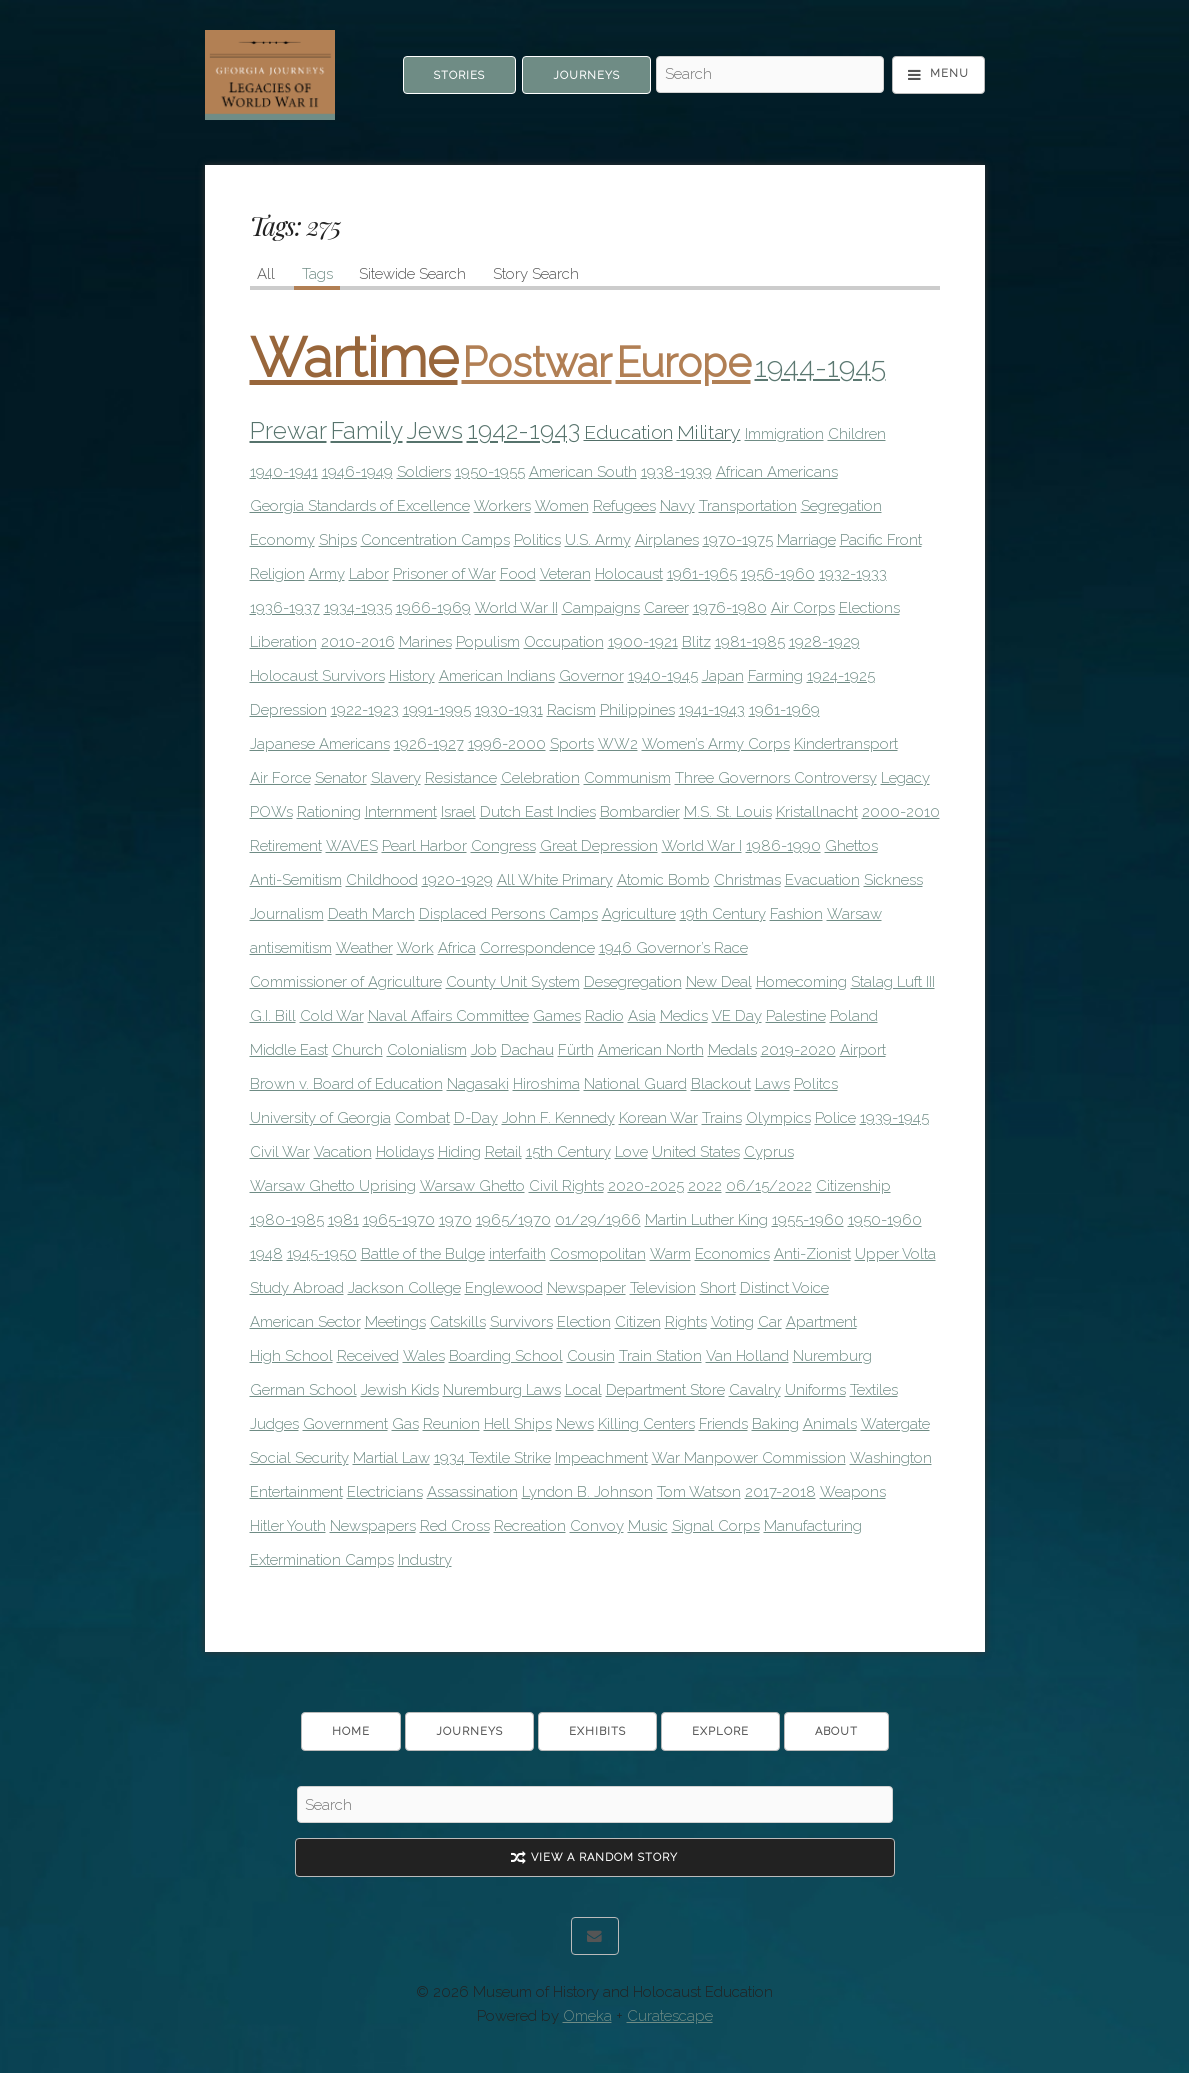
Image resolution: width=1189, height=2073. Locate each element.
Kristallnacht (817, 812)
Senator (341, 778)
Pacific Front (881, 540)
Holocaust (629, 574)
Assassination (472, 1492)
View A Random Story (594, 1857)
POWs (271, 812)
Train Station (660, 1356)
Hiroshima (546, 1084)
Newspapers (373, 1526)
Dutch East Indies (538, 812)
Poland (854, 1016)
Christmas (747, 880)
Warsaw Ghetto (472, 1186)
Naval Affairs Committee (448, 1016)
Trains (722, 1118)
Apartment (821, 1322)
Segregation (841, 506)
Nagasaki (478, 1084)
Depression (288, 710)
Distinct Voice (784, 1288)
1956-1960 (778, 574)
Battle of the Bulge (423, 1254)
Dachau (527, 1050)
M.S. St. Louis (728, 812)
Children (857, 434)
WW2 (618, 744)
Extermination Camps (322, 1560)
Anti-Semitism (296, 880)
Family (367, 430)
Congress (503, 846)
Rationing (329, 812)
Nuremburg (832, 1356)
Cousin (591, 1356)
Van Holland (747, 1356)
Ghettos (851, 846)
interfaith (517, 1254)
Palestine (796, 1016)
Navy (677, 506)
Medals (732, 1050)
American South (583, 472)
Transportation (748, 506)
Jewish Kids (400, 1390)
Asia (642, 1016)
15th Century (568, 1152)
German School (303, 1390)
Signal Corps (716, 1526)
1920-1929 (457, 880)
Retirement (286, 846)
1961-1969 (784, 710)
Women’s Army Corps (716, 744)
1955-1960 (808, 1220)
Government (345, 1424)
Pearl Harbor (424, 846)
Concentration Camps (435, 540)
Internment (401, 812)
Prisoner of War (444, 574)
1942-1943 (523, 430)
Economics (732, 1254)
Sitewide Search (412, 274)
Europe (683, 362)
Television (663, 1288)
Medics (684, 1016)
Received (368, 1356)
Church (357, 1050)
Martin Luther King (706, 1220)
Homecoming (801, 982)
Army (327, 574)
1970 (455, 1220)
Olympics (778, 1118)
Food (518, 574)
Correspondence (537, 948)
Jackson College (404, 1288)
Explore (720, 1731)
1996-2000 (507, 744)
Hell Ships (518, 1424)
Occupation (564, 642)
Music (648, 1526)
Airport (863, 1050)
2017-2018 (780, 1492)
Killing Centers (646, 1424)
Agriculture (639, 914)
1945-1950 (322, 1254)
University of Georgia (320, 1118)
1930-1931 (509, 710)
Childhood (382, 880)
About (836, 1731)
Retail (503, 1152)
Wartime (354, 358)
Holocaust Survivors (317, 676)
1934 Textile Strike (492, 1458)
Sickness (893, 880)
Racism (571, 710)
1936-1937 (285, 608)
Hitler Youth (288, 1526)
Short (718, 1288)
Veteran (565, 574)
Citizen (638, 1322)
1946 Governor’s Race (673, 948)
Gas (405, 1424)
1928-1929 (824, 642)
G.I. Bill (273, 1016)
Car (770, 1322)
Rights (686, 1322)
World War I (702, 846)
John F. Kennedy (558, 1118)
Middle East (289, 1050)
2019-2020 (798, 1050)
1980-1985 (287, 1220)
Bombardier (640, 812)
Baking (775, 1424)
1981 (343, 1220)
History (412, 676)
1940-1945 (663, 676)
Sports (572, 744)
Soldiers (424, 472)
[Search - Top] (770, 75)
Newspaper (586, 1288)
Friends (723, 1424)
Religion (277, 574)
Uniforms (815, 1390)
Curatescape (670, 2016)
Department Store (665, 1390)
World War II (516, 608)
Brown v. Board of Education (346, 1084)
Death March (371, 914)
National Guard (635, 1084)
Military (709, 432)
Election (584, 1322)
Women (562, 506)
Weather (364, 948)
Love (631, 1152)
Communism (627, 778)
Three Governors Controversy (776, 778)
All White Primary (555, 880)
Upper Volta (895, 1254)
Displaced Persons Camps (508, 914)
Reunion (451, 1424)
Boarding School (506, 1356)
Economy (282, 540)
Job (484, 1050)
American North (651, 1050)
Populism (488, 642)
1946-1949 (357, 472)
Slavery (396, 778)
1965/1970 (513, 1220)
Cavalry (755, 1390)
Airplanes (667, 540)
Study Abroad (297, 1288)
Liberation (283, 642)
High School (291, 1356)
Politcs (816, 1084)
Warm (670, 1254)
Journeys (586, 75)
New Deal (719, 982)
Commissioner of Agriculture (346, 982)
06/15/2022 (769, 1186)
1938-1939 (676, 472)
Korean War (658, 1118)
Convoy (597, 1526)
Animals (830, 1424)
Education (628, 432)
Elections (869, 608)
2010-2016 (358, 642)
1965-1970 (399, 1220)
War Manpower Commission (749, 1458)
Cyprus (769, 1152)
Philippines (637, 710)
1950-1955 (490, 472)
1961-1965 (702, 574)
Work (415, 948)
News (575, 1424)
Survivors (521, 1322)
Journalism (287, 914)
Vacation (343, 1152)
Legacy (905, 778)
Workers (502, 506)
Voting (732, 1322)
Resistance (461, 778)
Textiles (874, 1390)
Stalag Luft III (893, 982)
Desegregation (633, 982)
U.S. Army (598, 540)
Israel (458, 812)
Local (583, 1390)
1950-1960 (885, 1220)
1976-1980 (730, 608)
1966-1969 (433, 608)
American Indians (497, 676)
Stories (459, 75)
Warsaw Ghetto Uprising (333, 1186)
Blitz (696, 642)
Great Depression (599, 846)
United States (696, 1152)
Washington (891, 1458)
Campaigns (601, 608)
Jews (435, 430)
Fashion (796, 914)
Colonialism (427, 1050)
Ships (338, 540)
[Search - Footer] (595, 1805)
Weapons (853, 1492)
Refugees (624, 506)
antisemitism (291, 948)
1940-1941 (284, 472)
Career (666, 608)
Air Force (280, 778)
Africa (457, 948)
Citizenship (853, 1186)
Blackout (721, 1084)
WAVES (352, 846)
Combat (422, 1118)
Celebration (540, 778)
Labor (369, 574)
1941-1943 (712, 710)
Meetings (395, 1322)
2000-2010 (901, 812)
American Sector (305, 1322)
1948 (266, 1254)
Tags (317, 274)
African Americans (777, 472)
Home (351, 1731)
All (266, 274)
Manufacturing (813, 1526)
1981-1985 (750, 642)
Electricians (385, 1492)
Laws (772, 1084)
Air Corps (803, 608)
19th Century (723, 914)
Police (835, 1118)
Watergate (895, 1424)
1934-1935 (358, 608)
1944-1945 (820, 367)
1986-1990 (783, 846)
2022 (705, 1186)
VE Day (737, 1016)
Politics (537, 540)
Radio (604, 1016)
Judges (274, 1424)
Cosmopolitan (598, 1254)
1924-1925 (841, 676)
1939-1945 (894, 1118)
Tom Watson (699, 1492)
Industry (425, 1560)
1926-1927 (429, 744)
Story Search (536, 274)
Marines (425, 642)
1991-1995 (437, 710)
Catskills (458, 1322)
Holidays (405, 1152)
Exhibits (597, 1731)
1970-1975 (738, 540)
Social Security (299, 1458)
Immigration (784, 434)
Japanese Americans (320, 744)
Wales (424, 1356)
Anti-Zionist (812, 1254)
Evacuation (822, 880)
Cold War (332, 1016)
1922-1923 (365, 710)
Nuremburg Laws (502, 1390)
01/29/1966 (598, 1220)
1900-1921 (643, 642)
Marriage (806, 540)
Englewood (504, 1288)
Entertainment (296, 1492)
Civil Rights (566, 1186)
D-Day (476, 1118)
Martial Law (391, 1458)
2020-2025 (646, 1186)
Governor (591, 676)
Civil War (280, 1152)
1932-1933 (853, 574)
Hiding (459, 1152)
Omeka (587, 2016)
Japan (723, 676)
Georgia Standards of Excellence (360, 506)
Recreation (530, 1526)
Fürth (576, 1050)
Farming (775, 676)
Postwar (537, 362)
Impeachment (601, 1458)
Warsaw (854, 914)
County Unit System (513, 982)
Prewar (288, 430)
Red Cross (455, 1526)
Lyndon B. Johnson (587, 1492)
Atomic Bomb (663, 880)
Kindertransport (846, 744)
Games (557, 1016)
